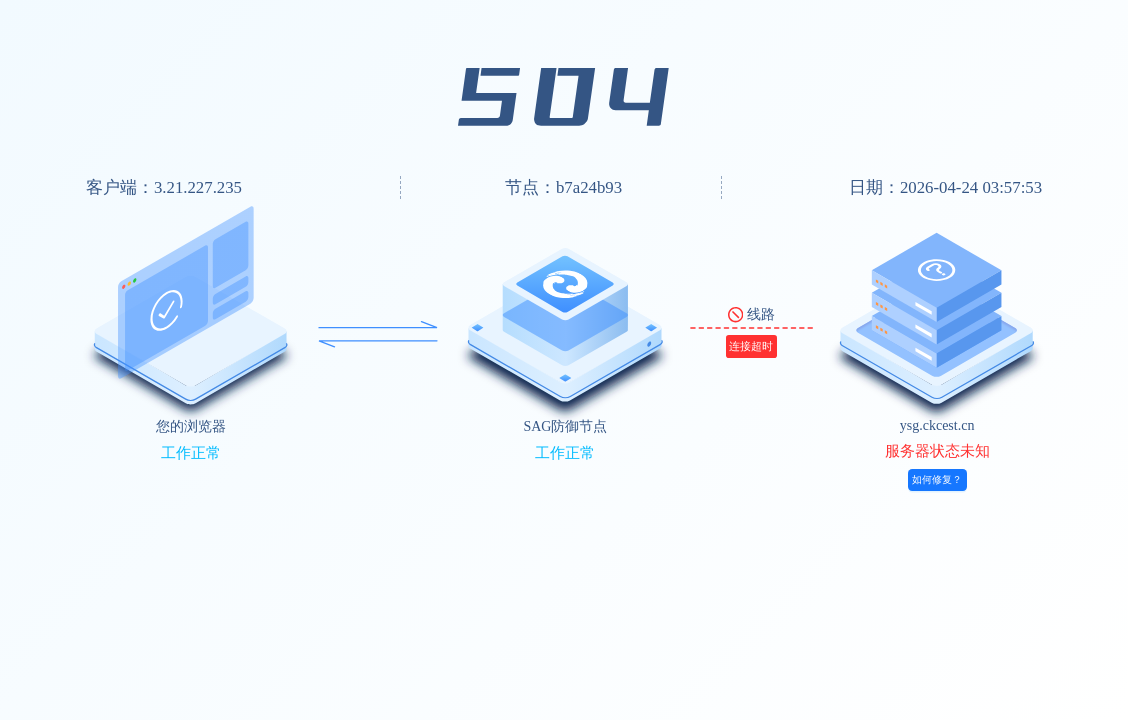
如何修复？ (937, 479)
